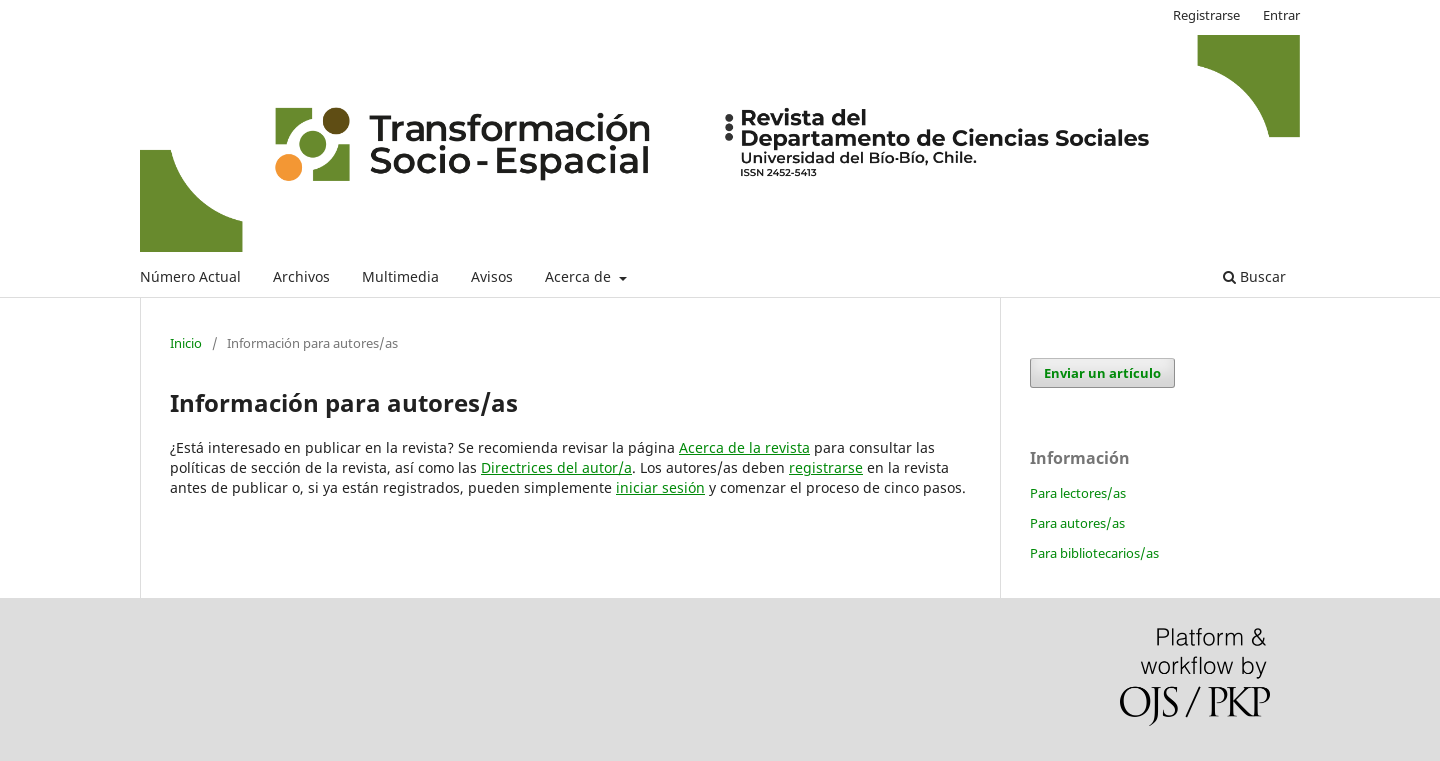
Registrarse (1206, 15)
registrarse (826, 467)
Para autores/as (1077, 523)
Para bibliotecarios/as (1094, 553)
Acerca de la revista (744, 447)
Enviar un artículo (1102, 373)
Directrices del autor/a (556, 467)
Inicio (186, 343)
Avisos (492, 276)
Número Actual (190, 276)
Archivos (301, 276)
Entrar (1281, 15)
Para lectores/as (1078, 493)
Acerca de (580, 276)
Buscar (1254, 276)
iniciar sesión (660, 487)
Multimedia (400, 276)
